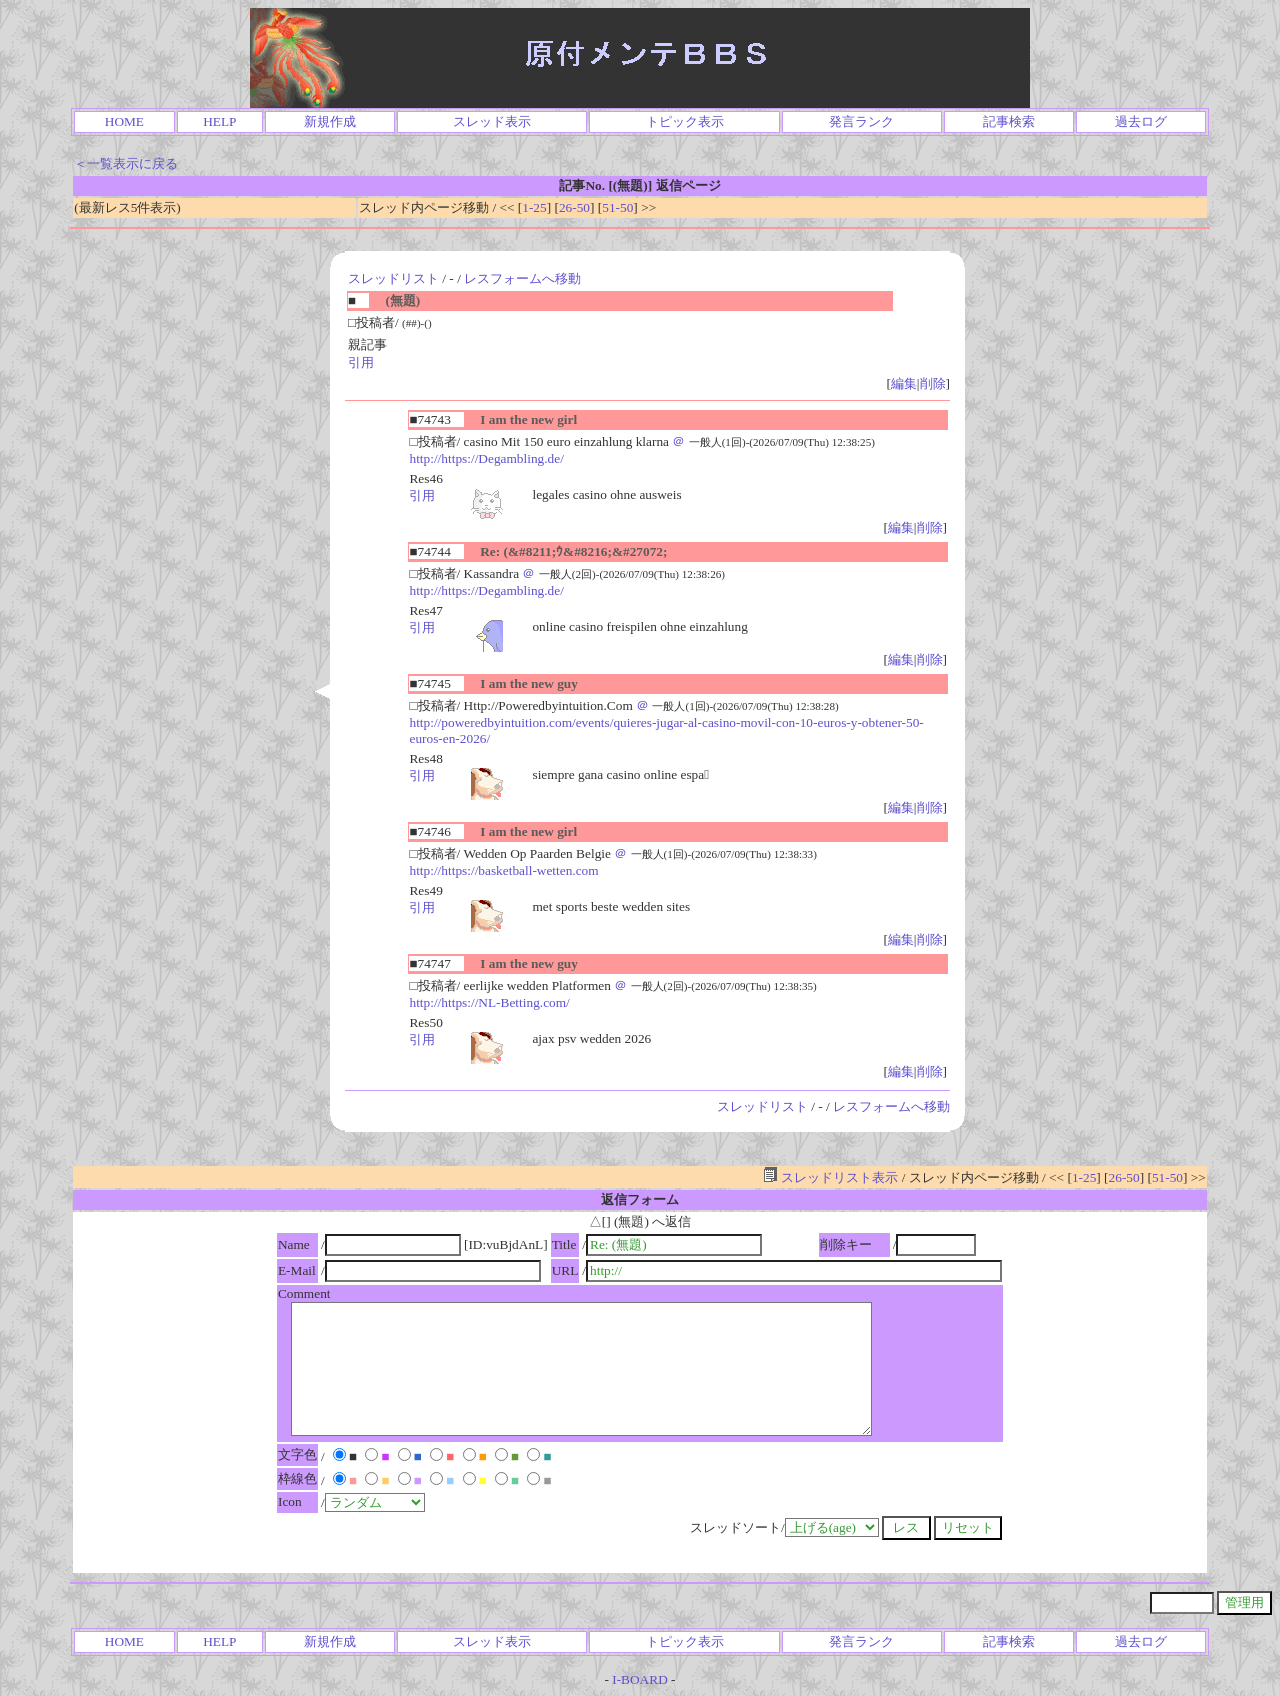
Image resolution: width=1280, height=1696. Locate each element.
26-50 (574, 207)
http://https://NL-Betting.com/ (489, 1002)
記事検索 (1009, 121)
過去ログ (1141, 121)
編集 (904, 383)
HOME (124, 121)
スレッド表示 (492, 121)
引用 (361, 362)
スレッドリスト (393, 278)
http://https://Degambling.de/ (486, 458)
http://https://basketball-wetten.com (503, 870)
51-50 (617, 207)
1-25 (534, 207)
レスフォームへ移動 (522, 278)
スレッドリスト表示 (830, 1177)
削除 (933, 383)
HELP (219, 121)
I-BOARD (640, 1679)
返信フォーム (640, 1199)
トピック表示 (685, 121)
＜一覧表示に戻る (126, 163)
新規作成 (330, 121)
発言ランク (861, 121)
